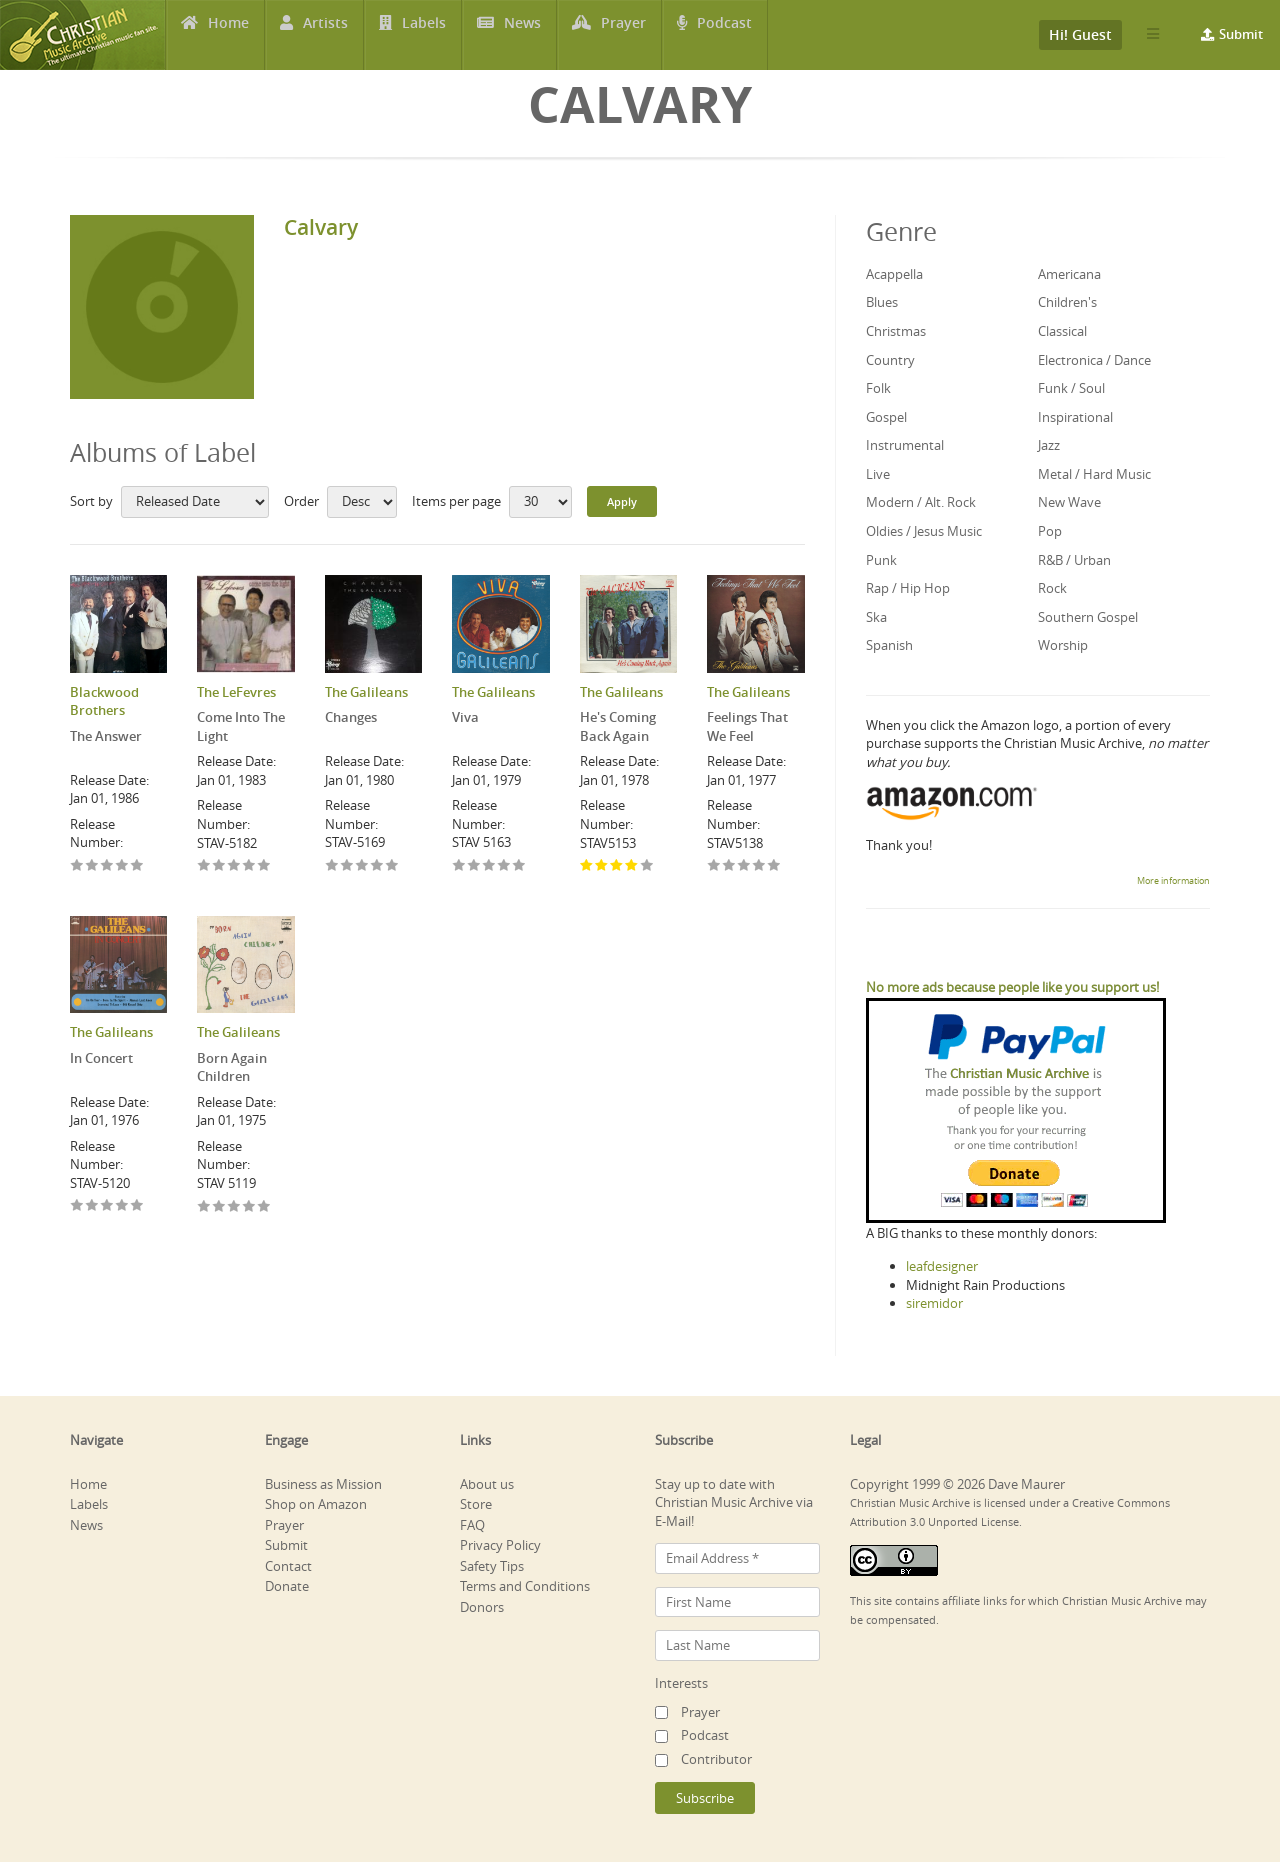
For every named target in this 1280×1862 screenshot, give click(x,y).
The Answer (106, 736)
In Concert (101, 1058)
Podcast (725, 35)
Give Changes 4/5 (377, 866)
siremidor (934, 1303)
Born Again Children (232, 1067)
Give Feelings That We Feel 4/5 (759, 866)
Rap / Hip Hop (908, 588)
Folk (878, 388)
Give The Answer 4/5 (122, 866)
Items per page (456, 501)
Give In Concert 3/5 (107, 1206)
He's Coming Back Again (618, 726)
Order (301, 501)
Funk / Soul (1071, 388)
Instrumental (905, 445)
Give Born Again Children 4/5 (249, 1207)
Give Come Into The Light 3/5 (234, 866)
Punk (881, 560)
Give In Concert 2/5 (92, 1206)
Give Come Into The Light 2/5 (219, 866)
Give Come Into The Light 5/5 (264, 866)
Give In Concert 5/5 (137, 1206)
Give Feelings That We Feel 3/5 (744, 866)
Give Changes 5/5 (392, 866)
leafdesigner (942, 1266)
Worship (1063, 645)
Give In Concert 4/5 (122, 1206)
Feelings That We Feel (747, 726)
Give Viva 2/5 (474, 866)
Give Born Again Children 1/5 (204, 1207)
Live (878, 474)
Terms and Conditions (525, 1586)
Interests (681, 1683)
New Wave (1069, 502)
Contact (288, 1566)
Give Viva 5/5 (519, 866)
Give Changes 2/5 (347, 866)
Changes (351, 717)
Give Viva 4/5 (504, 866)
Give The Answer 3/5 (107, 866)
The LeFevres (236, 692)
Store (476, 1504)
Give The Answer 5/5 (137, 866)
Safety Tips (492, 1566)
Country (890, 360)
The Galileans (366, 692)
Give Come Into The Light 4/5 (249, 866)
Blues (882, 302)
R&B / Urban (1074, 560)
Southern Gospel (1088, 617)
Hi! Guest (1080, 34)
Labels (424, 35)
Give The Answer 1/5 (77, 866)
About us (487, 1484)
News (523, 35)
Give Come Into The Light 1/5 (204, 866)
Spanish (889, 645)
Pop (1050, 531)
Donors (482, 1607)
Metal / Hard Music (1094, 474)
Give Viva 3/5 (489, 866)
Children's (1067, 302)
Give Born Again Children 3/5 (234, 1207)
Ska (876, 617)
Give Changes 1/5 (332, 866)
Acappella (894, 274)
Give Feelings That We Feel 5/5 (774, 866)
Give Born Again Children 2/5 (219, 1207)
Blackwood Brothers (104, 701)
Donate (287, 1586)
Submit (1241, 34)
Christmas (896, 331)
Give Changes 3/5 (362, 866)
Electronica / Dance (1094, 360)
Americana (1069, 274)
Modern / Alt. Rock (921, 502)
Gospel (886, 417)
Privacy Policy (500, 1545)
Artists (325, 35)
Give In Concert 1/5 (77, 1206)
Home (228, 35)
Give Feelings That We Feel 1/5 (714, 866)
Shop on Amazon (316, 1504)
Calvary (321, 227)
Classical (1062, 331)
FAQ (472, 1525)
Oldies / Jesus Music (924, 531)
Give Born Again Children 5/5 (264, 1207)
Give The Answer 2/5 (92, 866)
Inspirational (1075, 417)
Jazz (1049, 445)
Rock (1052, 588)
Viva (465, 717)
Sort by (91, 501)
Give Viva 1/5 (459, 866)
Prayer (625, 35)
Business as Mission (323, 1484)
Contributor (716, 1759)
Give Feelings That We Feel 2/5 (729, 866)
